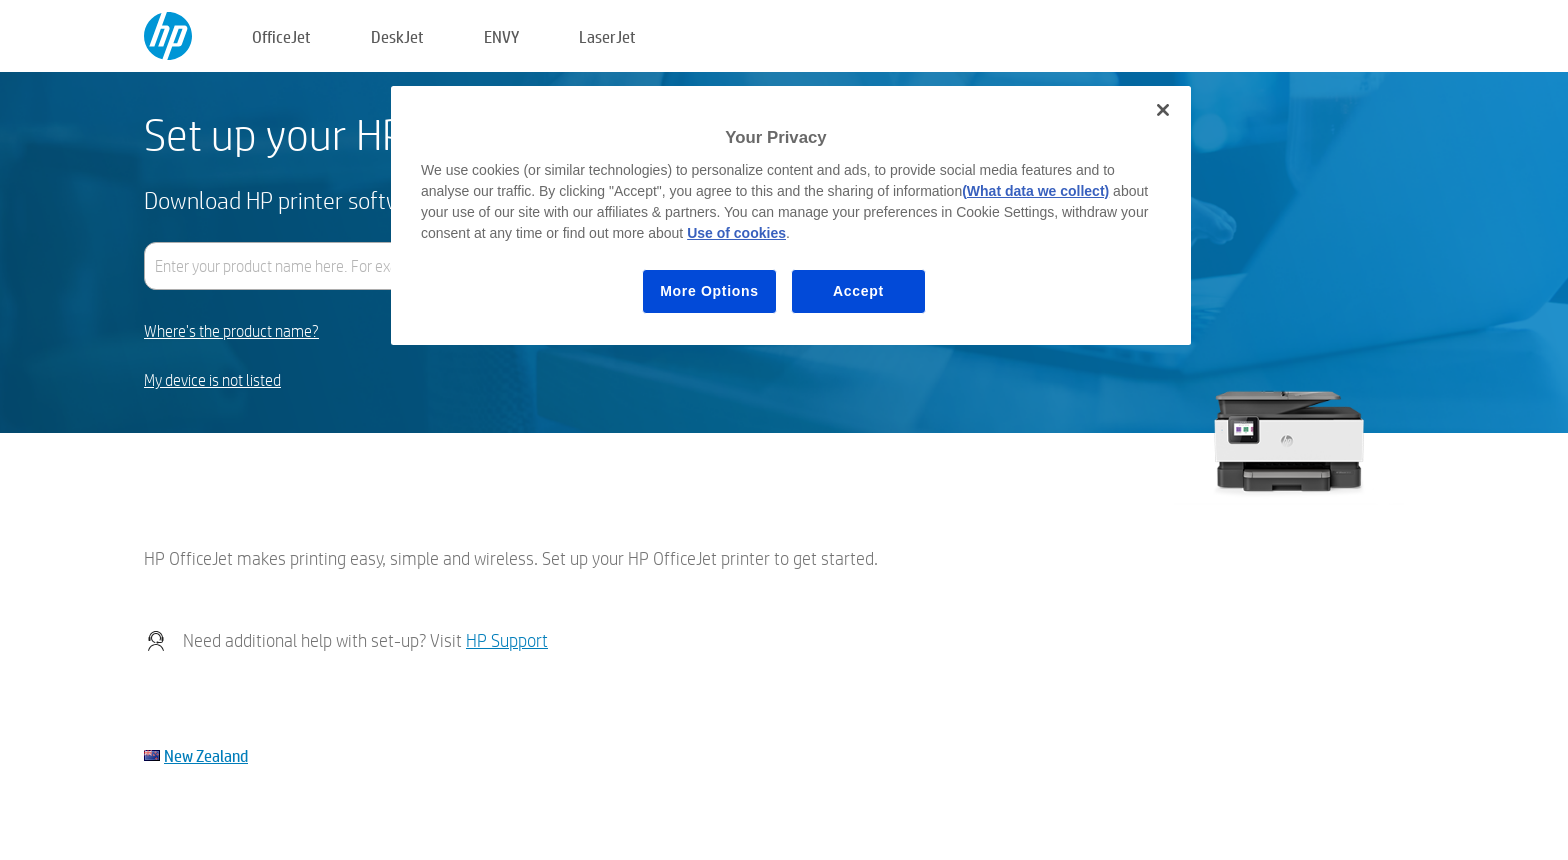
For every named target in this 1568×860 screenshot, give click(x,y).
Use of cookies (736, 233)
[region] (791, 215)
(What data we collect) (1035, 191)
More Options (709, 291)
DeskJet (397, 36)
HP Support (507, 640)
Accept (858, 291)
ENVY (501, 36)
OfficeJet (281, 36)
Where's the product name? (231, 331)
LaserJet (607, 36)
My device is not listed (212, 380)
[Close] (1163, 110)
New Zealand (206, 755)
